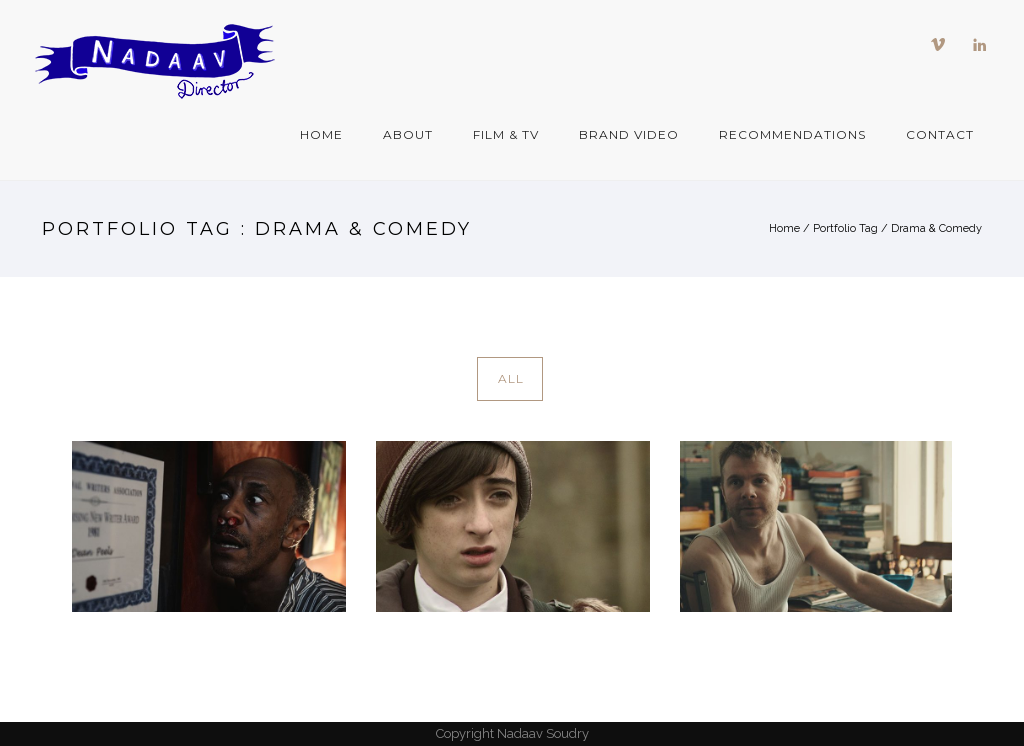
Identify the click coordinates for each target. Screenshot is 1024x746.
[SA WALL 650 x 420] (209, 526)
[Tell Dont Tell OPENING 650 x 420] (817, 526)
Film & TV (506, 134)
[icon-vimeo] (943, 45)
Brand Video (629, 134)
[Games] (513, 526)
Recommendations (792, 134)
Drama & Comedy (936, 228)
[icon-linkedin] (980, 45)
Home (321, 134)
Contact (940, 134)
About (408, 134)
